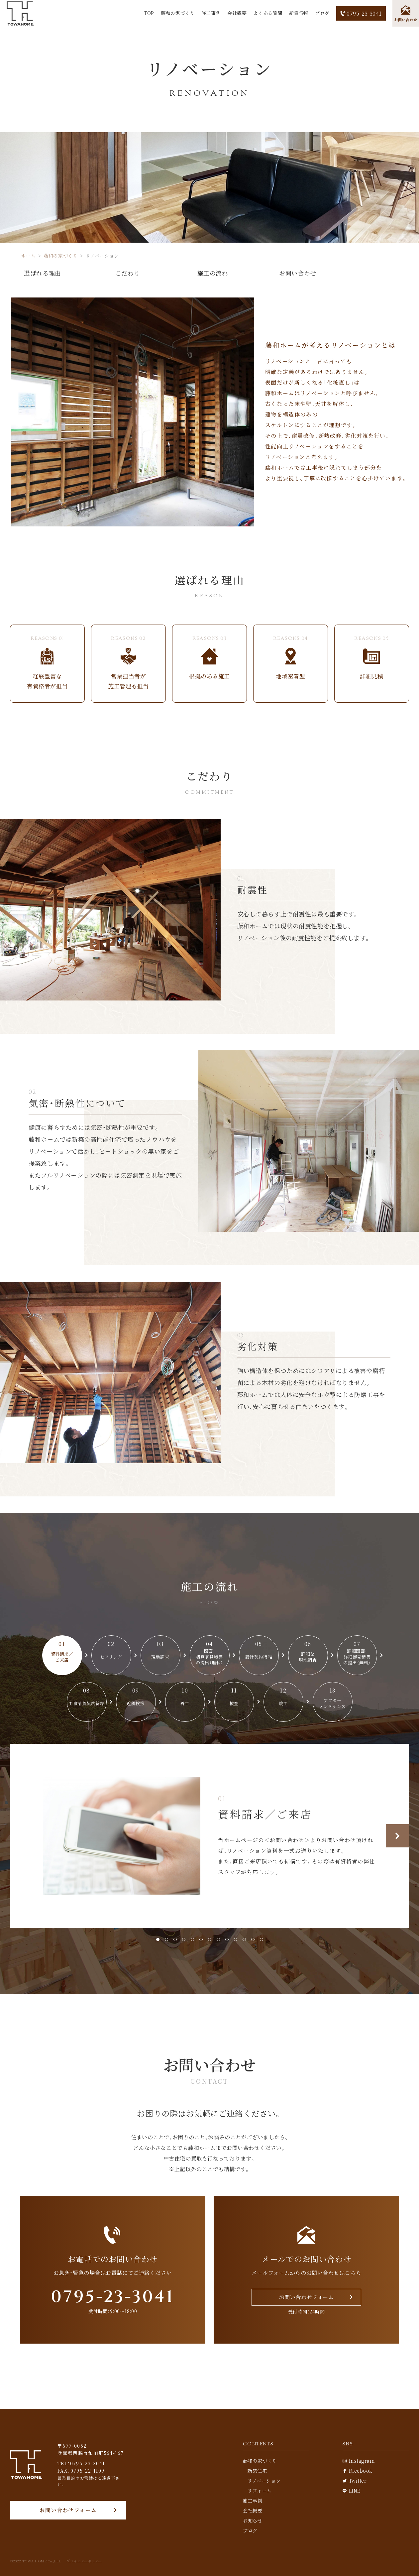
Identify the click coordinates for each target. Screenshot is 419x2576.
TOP (149, 13)
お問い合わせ (297, 273)
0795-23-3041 (361, 13)
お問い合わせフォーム (68, 2510)
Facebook (357, 2470)
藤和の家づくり (178, 13)
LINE (352, 2490)
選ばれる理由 (42, 273)
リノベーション (264, 2480)
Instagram (359, 2460)
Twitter (355, 2480)
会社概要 (237, 13)
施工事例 (211, 13)
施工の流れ (212, 273)
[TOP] (20, 13)
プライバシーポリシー (84, 2561)
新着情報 (298, 13)
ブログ (322, 13)
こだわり (127, 273)
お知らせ (252, 2520)
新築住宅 (257, 2470)
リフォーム (259, 2490)
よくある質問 (267, 13)
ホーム (28, 255)
